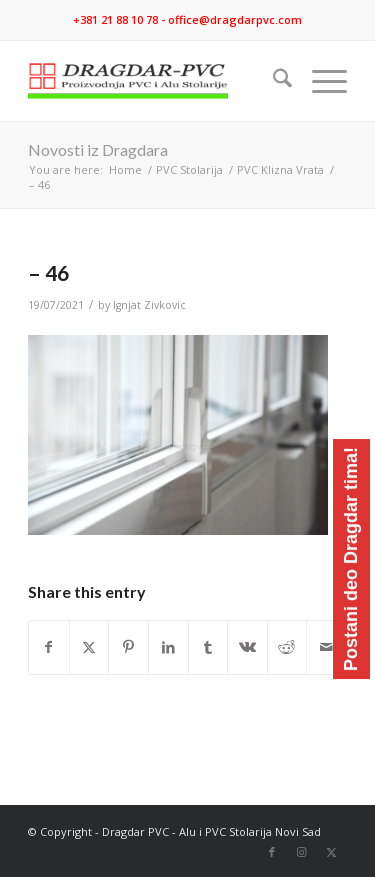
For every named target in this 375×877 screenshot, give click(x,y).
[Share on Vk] (247, 647)
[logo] (155, 81)
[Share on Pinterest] (128, 647)
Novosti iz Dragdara (98, 149)
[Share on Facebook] (49, 647)
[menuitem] (272, 81)
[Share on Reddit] (287, 647)
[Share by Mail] (326, 647)
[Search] (272, 81)
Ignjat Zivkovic (149, 305)
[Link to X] (332, 852)
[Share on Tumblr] (208, 647)
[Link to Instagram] (302, 852)
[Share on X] (89, 647)
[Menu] (319, 81)
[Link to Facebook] (272, 852)
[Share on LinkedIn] (168, 647)
